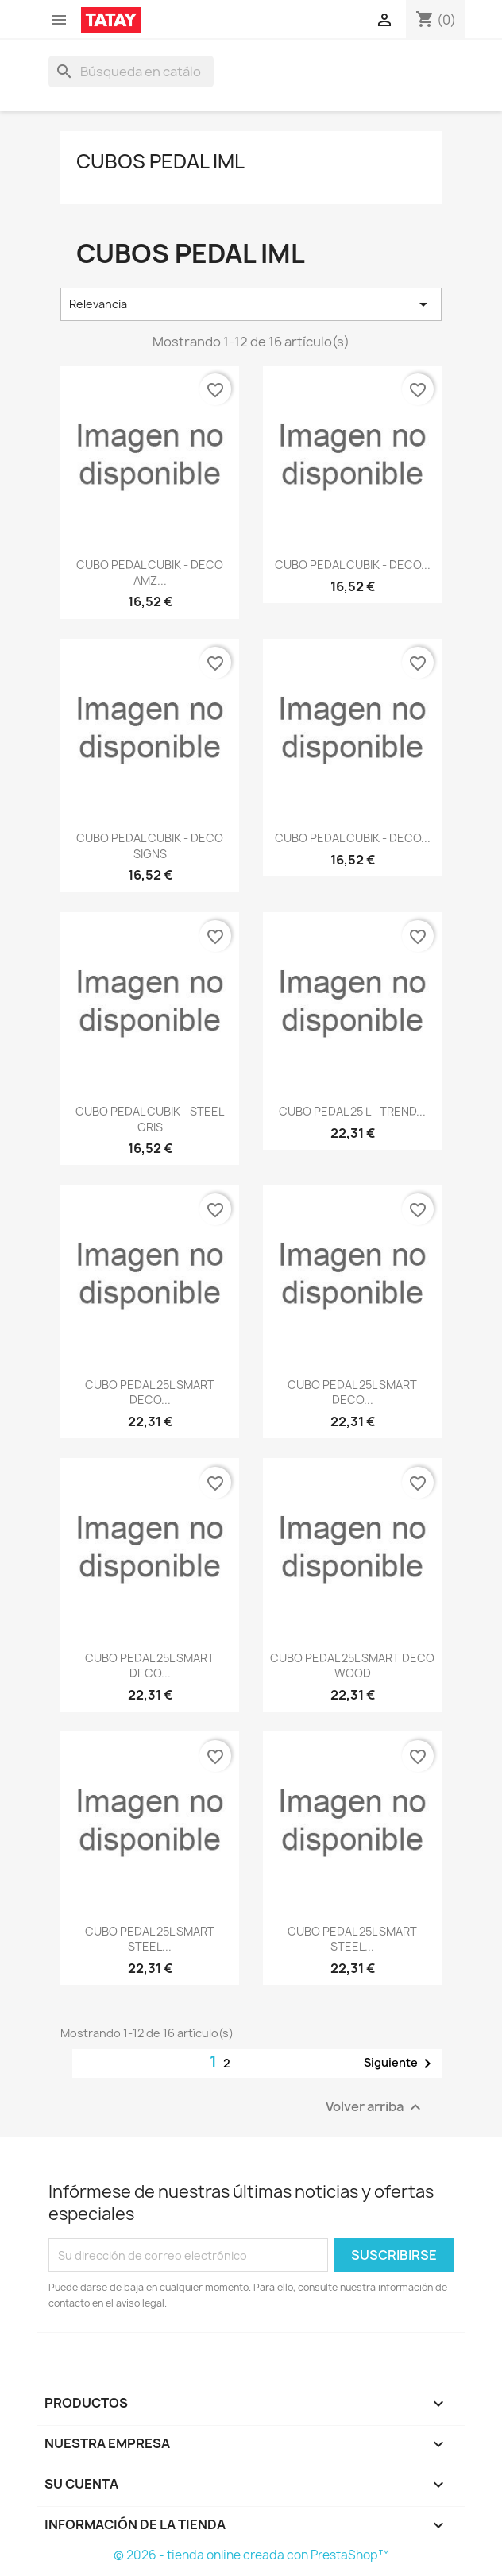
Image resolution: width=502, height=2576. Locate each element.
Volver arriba (375, 2108)
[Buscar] (131, 71)
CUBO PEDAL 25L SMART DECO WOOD (352, 1665)
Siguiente (400, 2063)
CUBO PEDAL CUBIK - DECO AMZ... (149, 572)
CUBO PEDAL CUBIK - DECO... (353, 564)
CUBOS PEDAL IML (160, 161)
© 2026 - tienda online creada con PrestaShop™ (251, 2555)
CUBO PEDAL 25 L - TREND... (352, 1111)
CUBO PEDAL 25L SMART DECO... (149, 1392)
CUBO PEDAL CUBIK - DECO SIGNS (149, 845)
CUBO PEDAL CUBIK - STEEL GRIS (149, 1119)
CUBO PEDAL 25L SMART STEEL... (149, 1939)
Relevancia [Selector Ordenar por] (251, 304)
